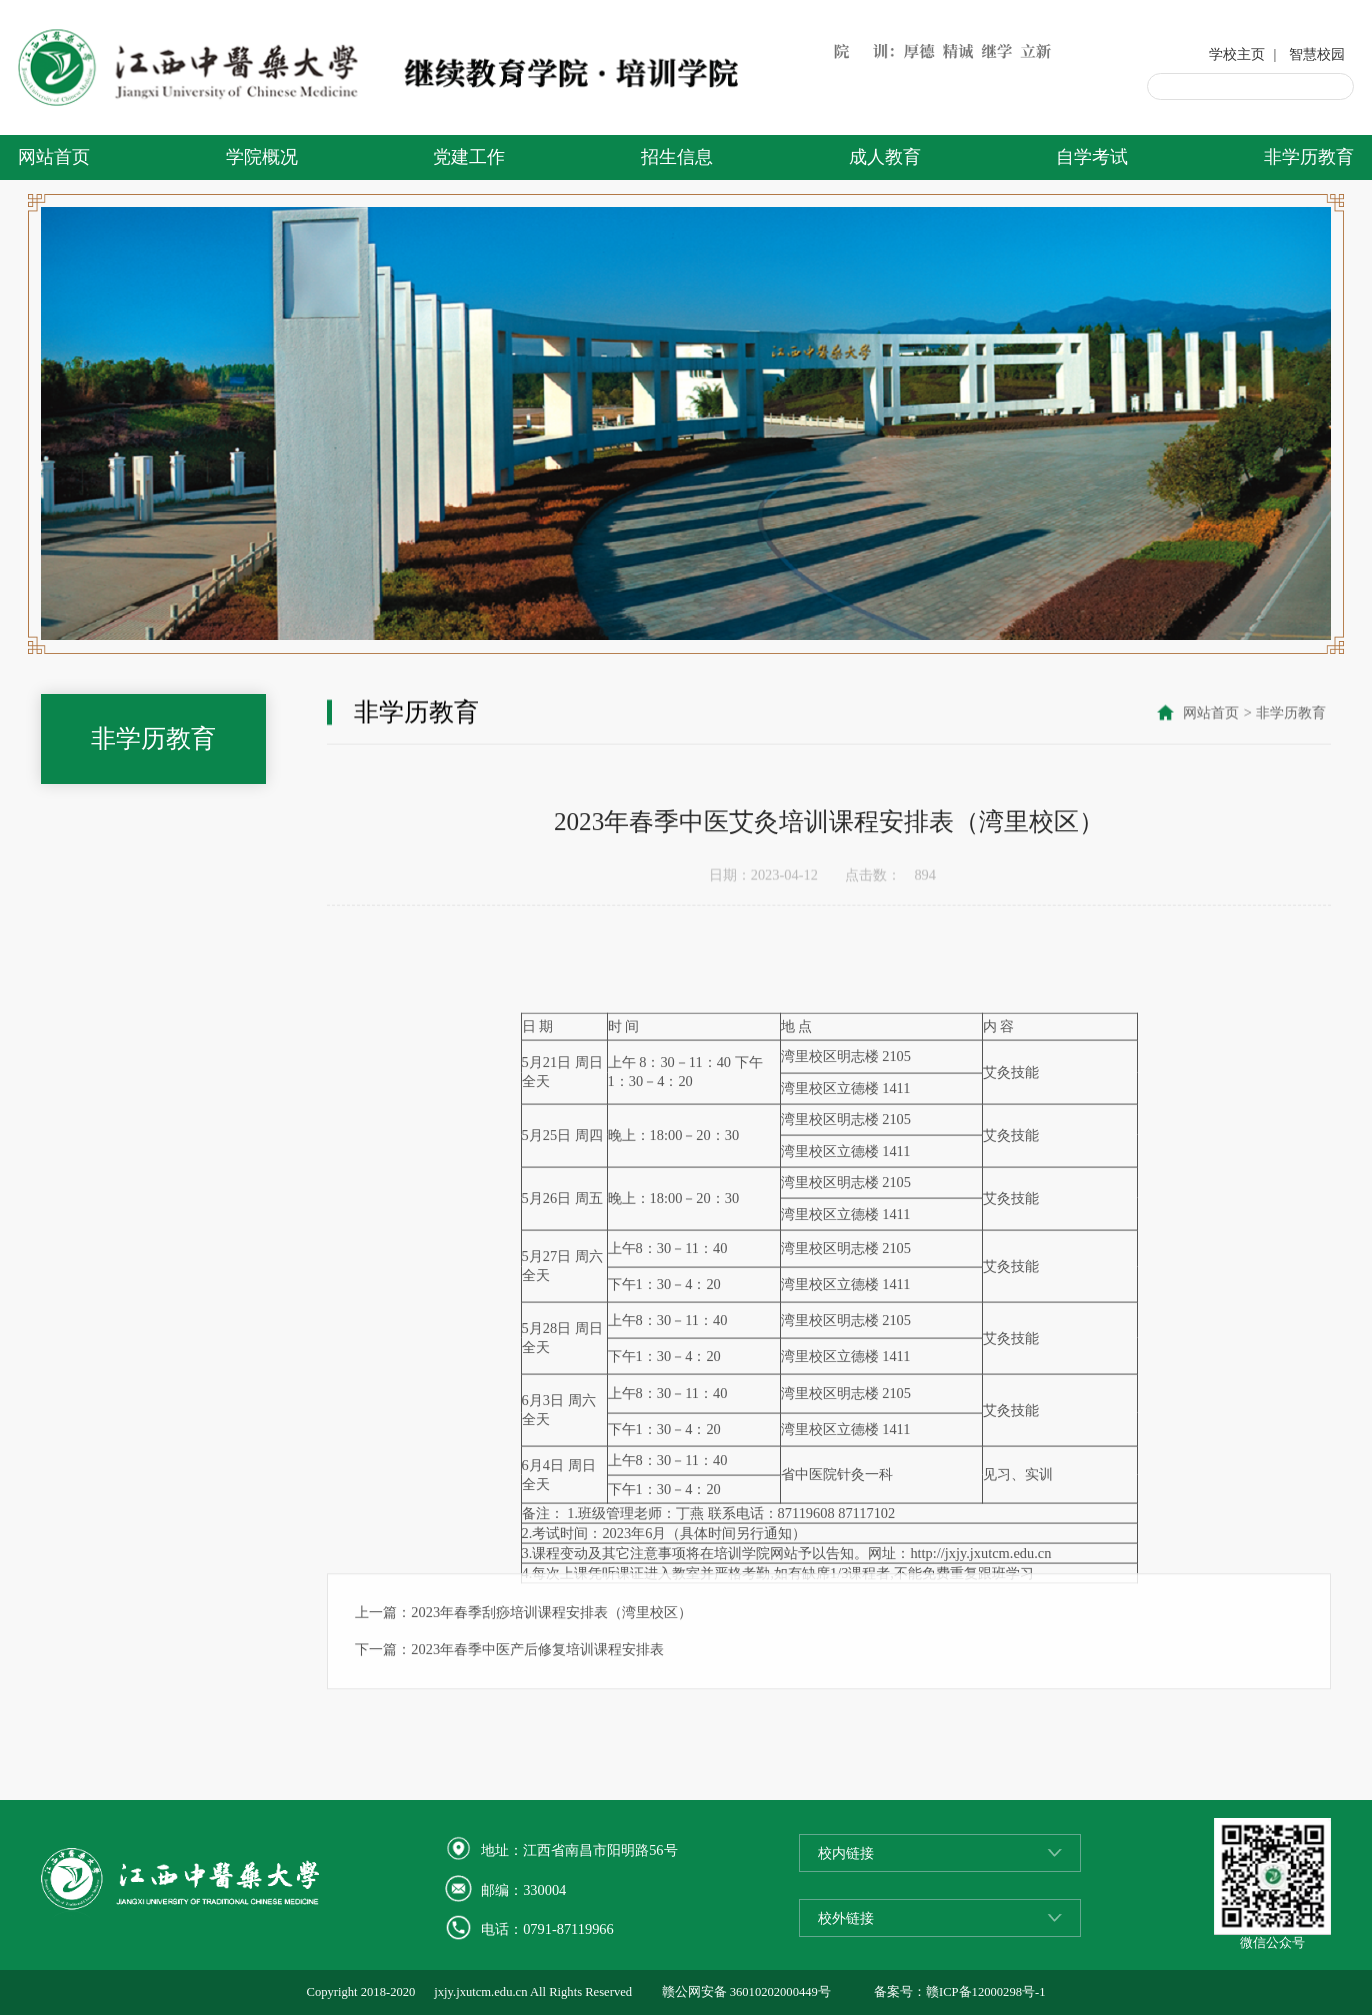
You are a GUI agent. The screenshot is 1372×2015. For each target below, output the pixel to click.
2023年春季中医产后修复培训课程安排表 (537, 1691)
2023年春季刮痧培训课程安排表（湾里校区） (551, 1654)
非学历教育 (1309, 157)
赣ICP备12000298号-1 (985, 1992)
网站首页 (54, 157)
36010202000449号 (780, 1992)
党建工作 (469, 157)
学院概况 (262, 157)
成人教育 (885, 157)
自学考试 (1092, 157)
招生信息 (677, 157)
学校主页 (1237, 54)
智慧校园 (1317, 54)
